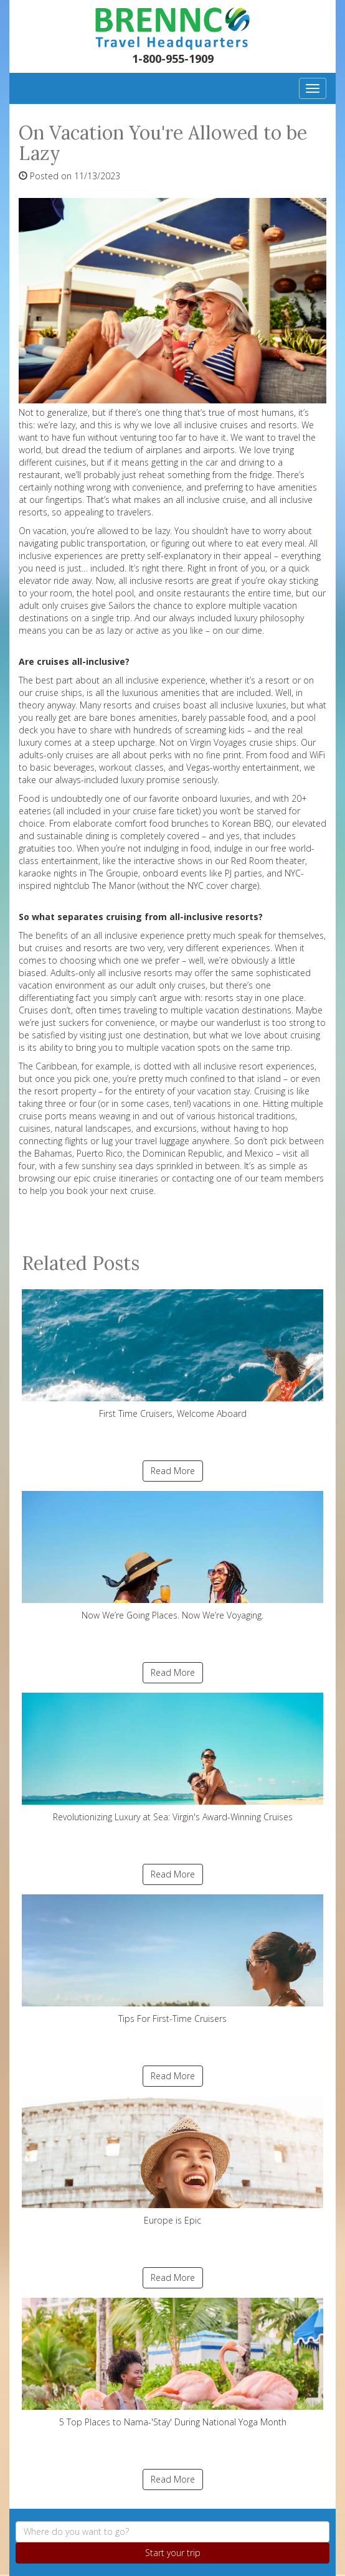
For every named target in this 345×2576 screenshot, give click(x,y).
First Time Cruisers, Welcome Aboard (172, 1354)
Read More (173, 1471)
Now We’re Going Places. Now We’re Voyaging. (172, 1556)
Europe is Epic (172, 2161)
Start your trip (173, 2553)
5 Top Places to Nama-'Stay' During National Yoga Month (172, 2363)
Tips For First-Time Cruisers (172, 1959)
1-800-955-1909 (173, 58)
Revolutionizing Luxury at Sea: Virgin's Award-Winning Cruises (172, 1758)
